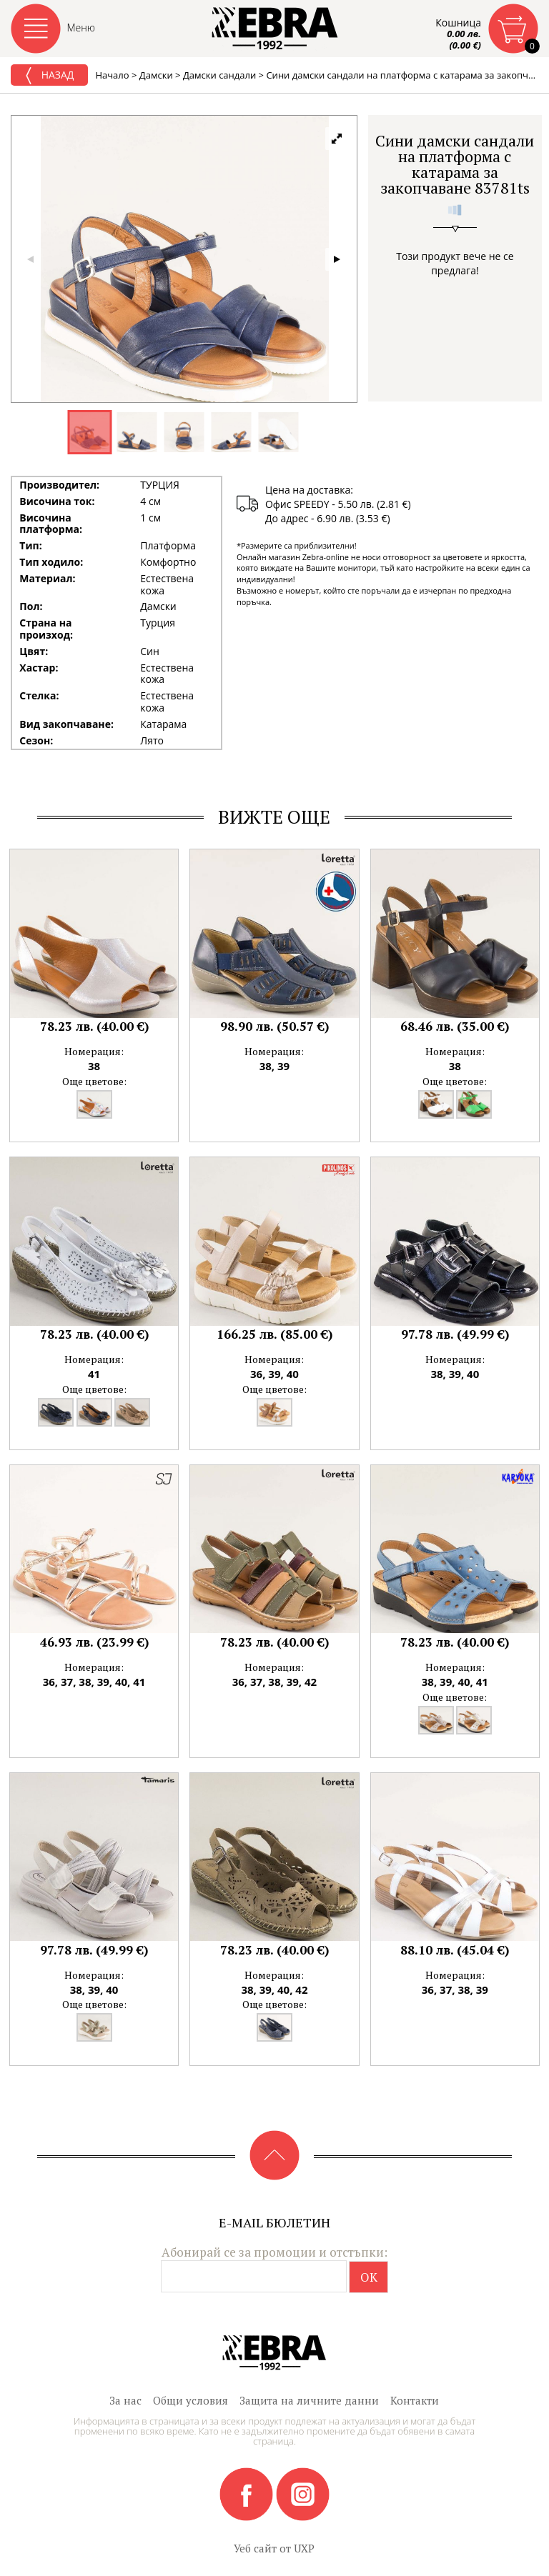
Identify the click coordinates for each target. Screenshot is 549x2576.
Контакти (414, 2400)
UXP (304, 2548)
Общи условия (190, 2400)
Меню (81, 27)
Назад (49, 75)
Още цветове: (94, 1081)
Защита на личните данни (309, 2400)
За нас (125, 2400)
